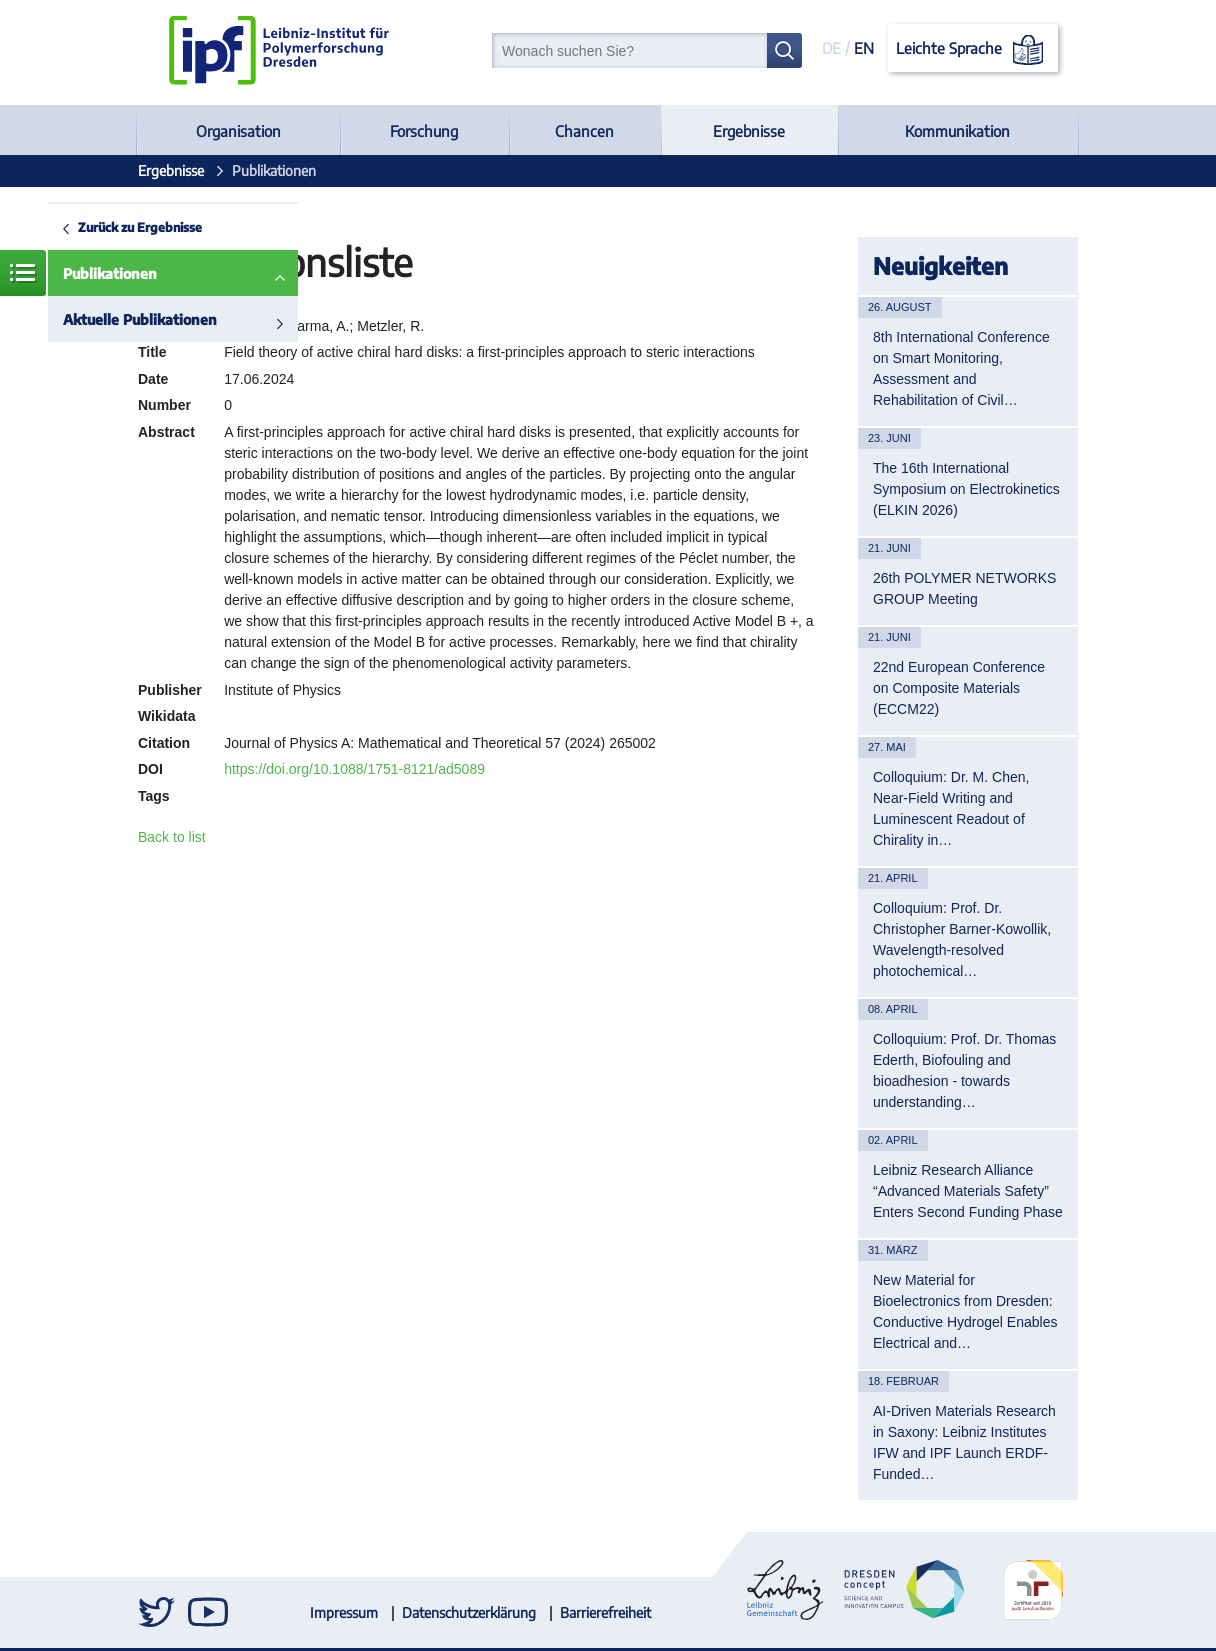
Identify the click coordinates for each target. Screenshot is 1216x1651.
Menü (23, 273)
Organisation (238, 131)
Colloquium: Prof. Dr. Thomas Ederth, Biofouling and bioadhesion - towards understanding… (964, 1070)
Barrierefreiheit (605, 1612)
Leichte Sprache (973, 50)
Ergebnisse (749, 131)
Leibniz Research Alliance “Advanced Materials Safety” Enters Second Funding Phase (968, 1191)
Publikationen (110, 273)
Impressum (344, 1612)
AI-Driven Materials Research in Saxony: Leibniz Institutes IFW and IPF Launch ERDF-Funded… (964, 1442)
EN (864, 48)
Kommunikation (957, 131)
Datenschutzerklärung (469, 1612)
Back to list (172, 837)
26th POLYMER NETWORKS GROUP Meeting (964, 588)
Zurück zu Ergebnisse (140, 227)
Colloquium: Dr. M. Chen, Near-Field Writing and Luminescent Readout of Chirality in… (951, 808)
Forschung (424, 131)
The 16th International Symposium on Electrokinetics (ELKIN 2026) (966, 489)
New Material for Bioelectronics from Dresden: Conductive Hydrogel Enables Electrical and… (965, 1311)
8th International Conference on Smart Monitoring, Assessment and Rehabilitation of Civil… (961, 368)
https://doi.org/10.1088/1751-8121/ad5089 (354, 769)
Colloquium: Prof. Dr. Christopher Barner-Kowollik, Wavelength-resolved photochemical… (962, 939)
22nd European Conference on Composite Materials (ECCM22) (959, 688)
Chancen (584, 131)
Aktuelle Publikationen (140, 319)
